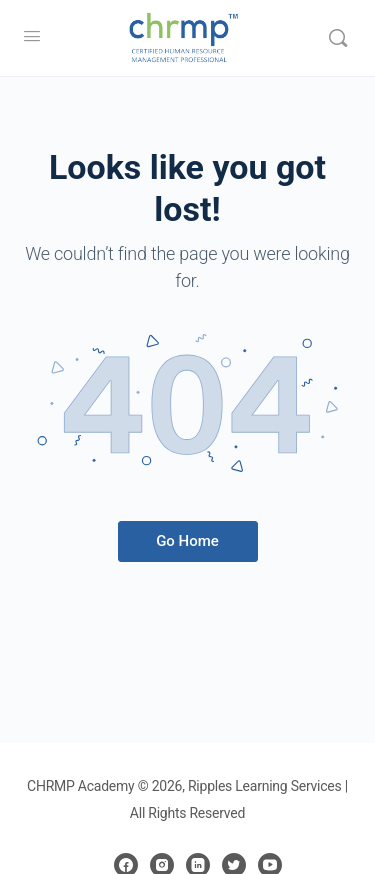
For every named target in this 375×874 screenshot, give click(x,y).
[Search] (338, 38)
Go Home (187, 541)
